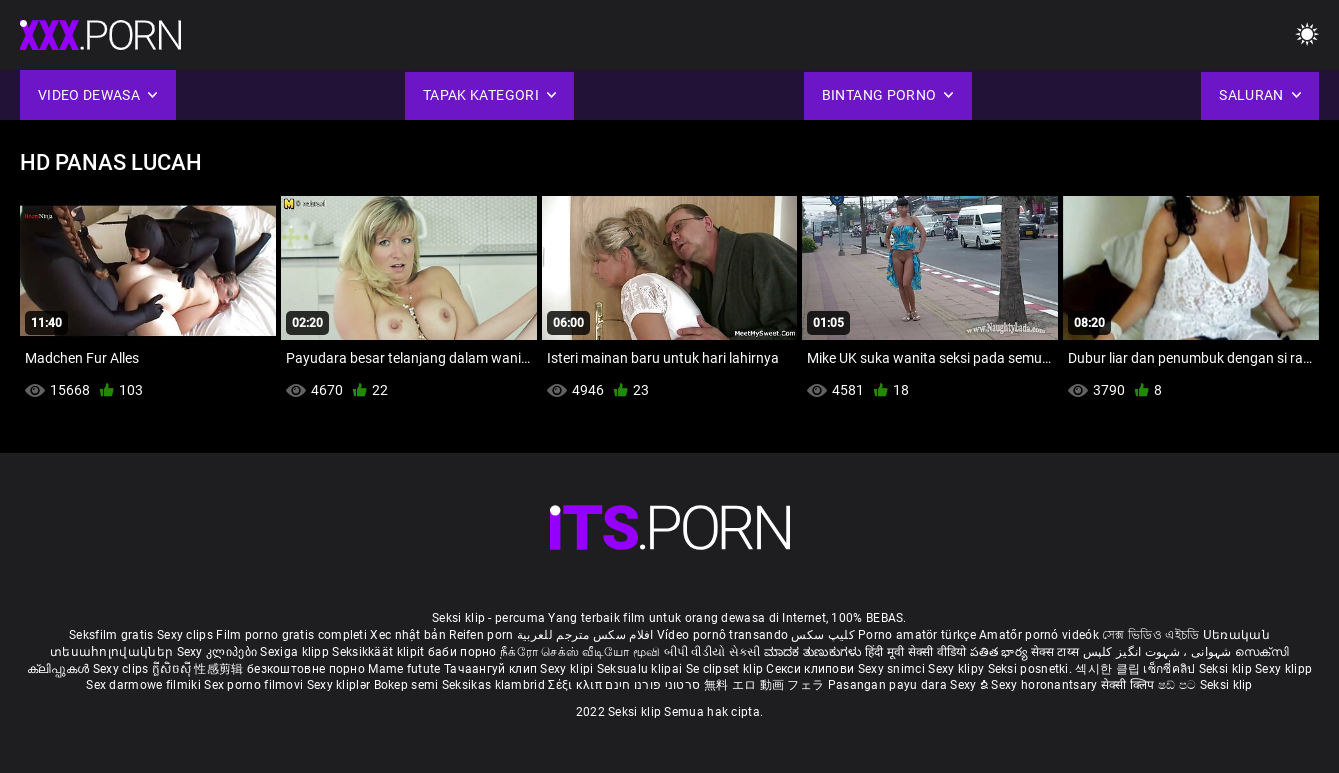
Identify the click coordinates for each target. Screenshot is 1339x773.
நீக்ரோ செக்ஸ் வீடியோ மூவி (580, 652)
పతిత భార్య (1000, 652)
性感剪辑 (220, 669)
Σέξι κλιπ (576, 685)
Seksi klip (1227, 669)
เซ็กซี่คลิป (1170, 669)
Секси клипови (811, 669)
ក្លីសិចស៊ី (173, 669)
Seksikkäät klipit (379, 652)
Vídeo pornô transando (722, 635)
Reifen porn (481, 635)
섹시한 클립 (1109, 669)
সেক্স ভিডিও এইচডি (1150, 635)
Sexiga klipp (296, 652)
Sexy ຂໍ (970, 685)
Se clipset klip (726, 669)
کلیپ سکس (822, 635)
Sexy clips (186, 635)
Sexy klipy (957, 669)
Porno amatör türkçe (917, 635)
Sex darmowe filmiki (143, 685)
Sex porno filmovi (253, 685)
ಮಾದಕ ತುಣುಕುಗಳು (814, 652)
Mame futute (404, 669)
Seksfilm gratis (111, 635)
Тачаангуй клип (492, 669)
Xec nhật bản (408, 635)
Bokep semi (406, 685)
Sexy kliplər (340, 685)
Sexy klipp (1283, 669)
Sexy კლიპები (219, 652)
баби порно (462, 652)
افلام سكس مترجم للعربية (585, 635)
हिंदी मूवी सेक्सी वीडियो (916, 652)
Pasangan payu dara (889, 685)
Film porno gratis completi (291, 635)
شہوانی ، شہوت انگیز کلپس (1159, 652)
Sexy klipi (568, 669)
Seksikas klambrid (495, 685)
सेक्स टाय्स (1056, 652)
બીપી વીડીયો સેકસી (712, 652)
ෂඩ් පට (1179, 685)
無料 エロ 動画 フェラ (764, 685)
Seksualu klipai (641, 669)
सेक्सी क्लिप (1129, 685)
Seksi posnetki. (1032, 669)
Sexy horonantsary (1045, 685)
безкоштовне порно (306, 669)
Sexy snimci (893, 669)
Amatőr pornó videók (1039, 635)
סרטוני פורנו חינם (652, 685)
